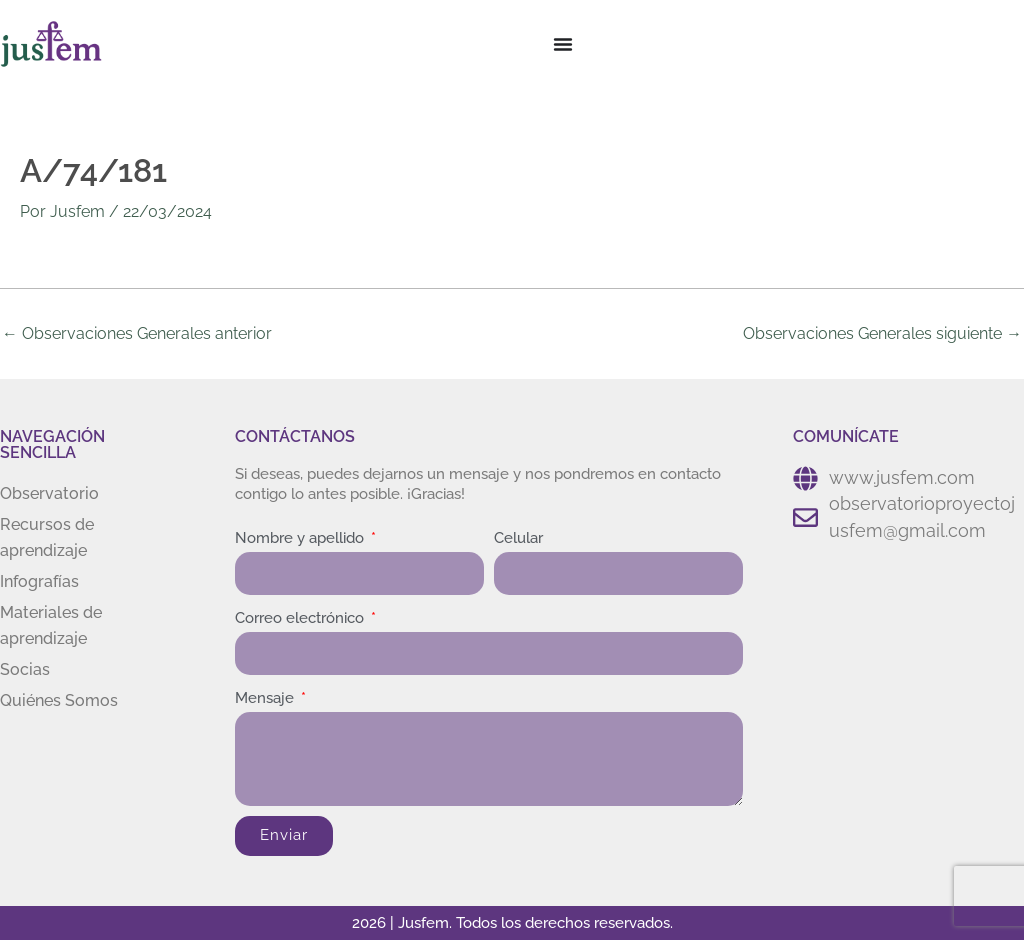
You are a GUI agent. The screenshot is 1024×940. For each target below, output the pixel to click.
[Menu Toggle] (563, 44)
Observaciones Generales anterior (137, 333)
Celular (518, 538)
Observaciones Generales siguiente (882, 333)
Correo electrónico (301, 618)
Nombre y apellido (301, 538)
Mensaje (266, 698)
